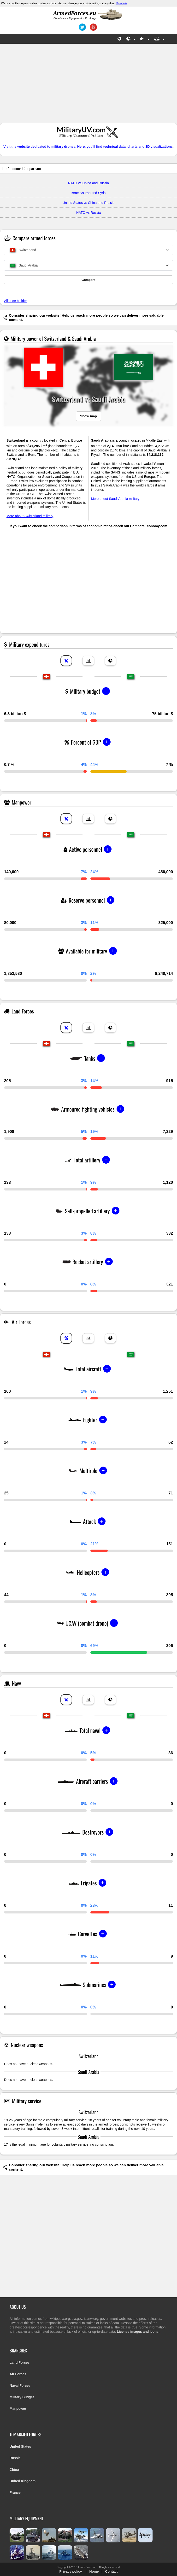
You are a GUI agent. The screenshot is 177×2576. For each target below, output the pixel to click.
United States (20, 2446)
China (14, 2469)
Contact (111, 2571)
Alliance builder (15, 301)
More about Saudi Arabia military (115, 499)
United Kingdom (22, 2481)
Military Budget (22, 2397)
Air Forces (18, 2374)
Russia (15, 2458)
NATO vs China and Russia (88, 183)
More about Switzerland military (29, 516)
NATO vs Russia (88, 212)
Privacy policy (70, 2571)
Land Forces (20, 2362)
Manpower (18, 2408)
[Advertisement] (88, 86)
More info (121, 3)
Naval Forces (20, 2385)
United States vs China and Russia (88, 203)
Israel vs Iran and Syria (88, 193)
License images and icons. (138, 2331)
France (15, 2492)
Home (94, 2571)
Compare (88, 280)
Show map (88, 416)
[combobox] (88, 250)
